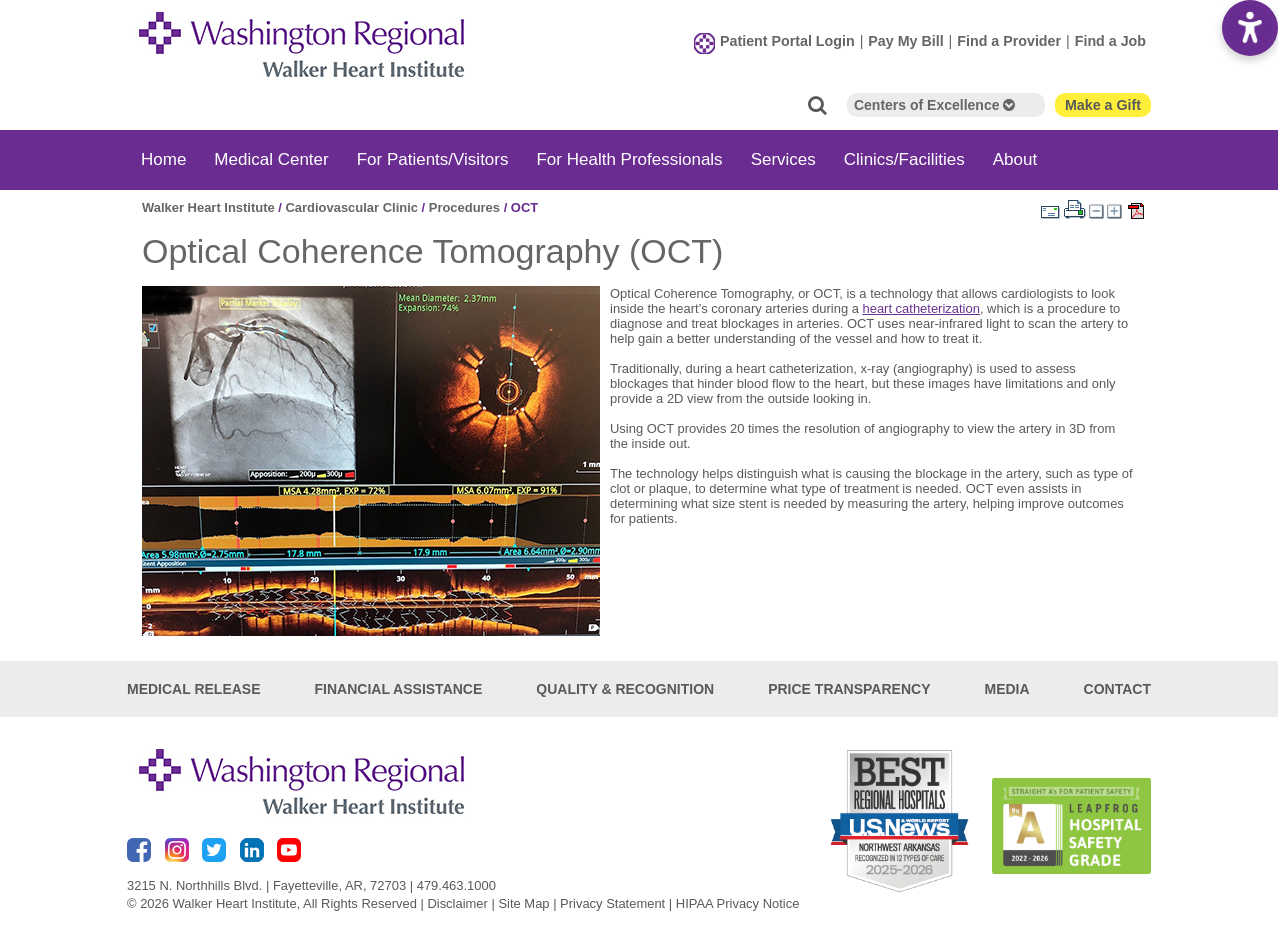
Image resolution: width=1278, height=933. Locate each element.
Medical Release (194, 689)
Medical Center (271, 159)
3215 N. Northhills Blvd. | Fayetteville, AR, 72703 (266, 885)
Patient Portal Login (787, 41)
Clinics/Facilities (904, 159)
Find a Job (1110, 41)
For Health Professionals (629, 159)
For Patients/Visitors (433, 159)
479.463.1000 (456, 885)
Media (1006, 689)
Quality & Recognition (625, 689)
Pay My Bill (905, 41)
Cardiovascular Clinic (351, 207)
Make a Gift (1103, 105)
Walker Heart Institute (208, 207)
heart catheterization (921, 308)
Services (783, 159)
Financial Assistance (399, 689)
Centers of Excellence (934, 105)
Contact (1117, 689)
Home (163, 159)
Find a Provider (1009, 41)
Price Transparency (849, 689)
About (1015, 159)
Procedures (464, 207)
